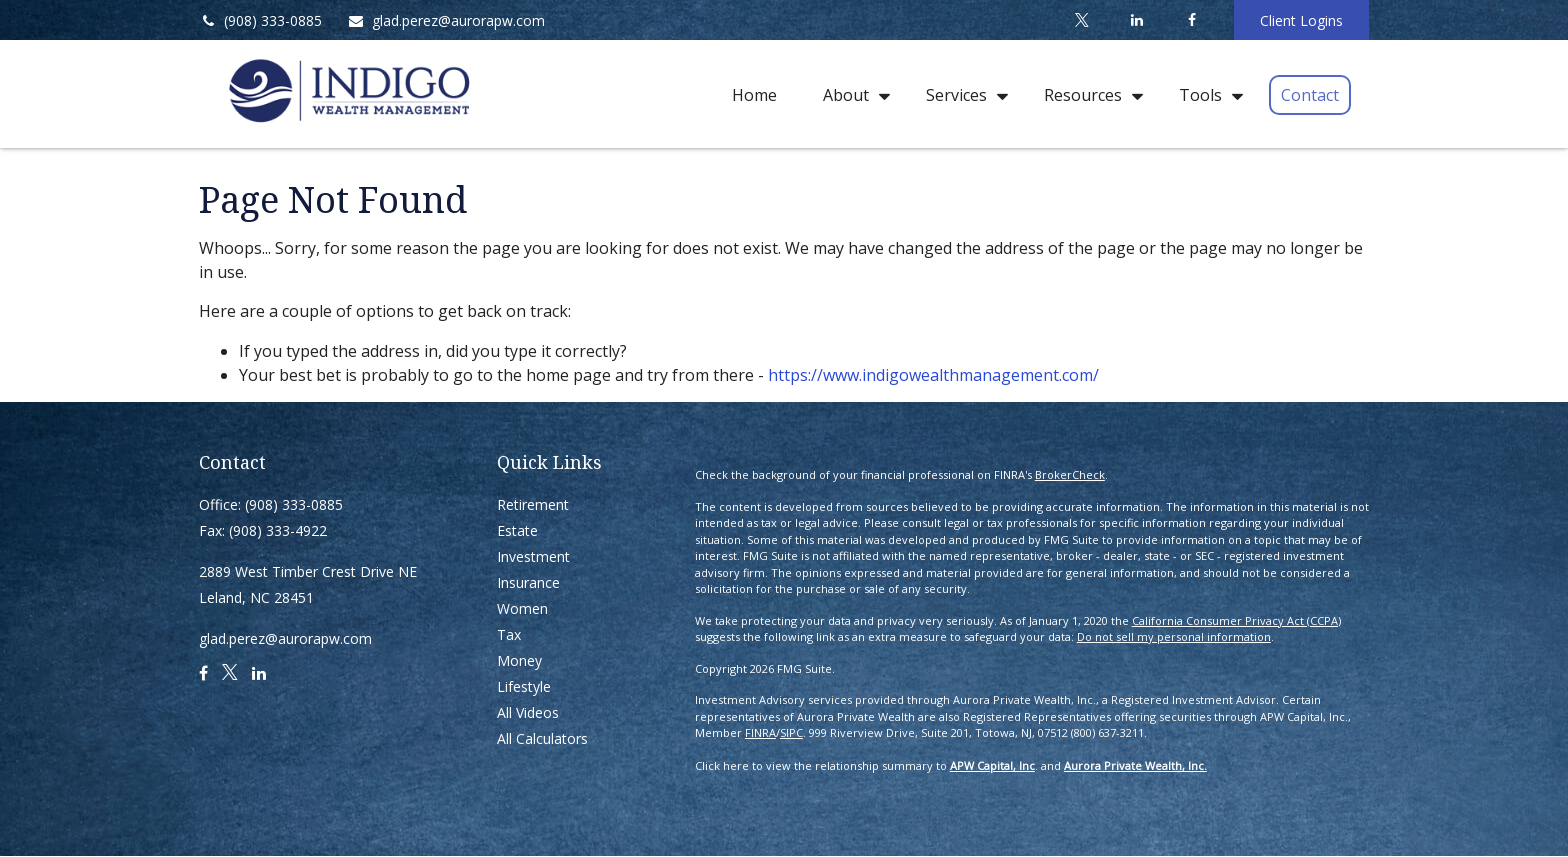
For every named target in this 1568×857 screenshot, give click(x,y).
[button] (754, 94)
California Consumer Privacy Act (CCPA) (1236, 620)
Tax (509, 634)
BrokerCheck (1070, 474)
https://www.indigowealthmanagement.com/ (933, 375)
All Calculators (542, 738)
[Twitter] (1081, 20)
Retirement (533, 504)
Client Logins (1301, 20)
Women (522, 608)
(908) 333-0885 (260, 20)
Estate (517, 530)
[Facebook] (1191, 20)
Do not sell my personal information (1174, 636)
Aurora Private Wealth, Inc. (1135, 765)
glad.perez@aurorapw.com (446, 20)
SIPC (791, 732)
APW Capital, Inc (992, 765)
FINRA (760, 732)
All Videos (528, 712)
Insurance (528, 582)
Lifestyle (524, 686)
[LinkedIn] (1136, 20)
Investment (533, 556)
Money (519, 660)
